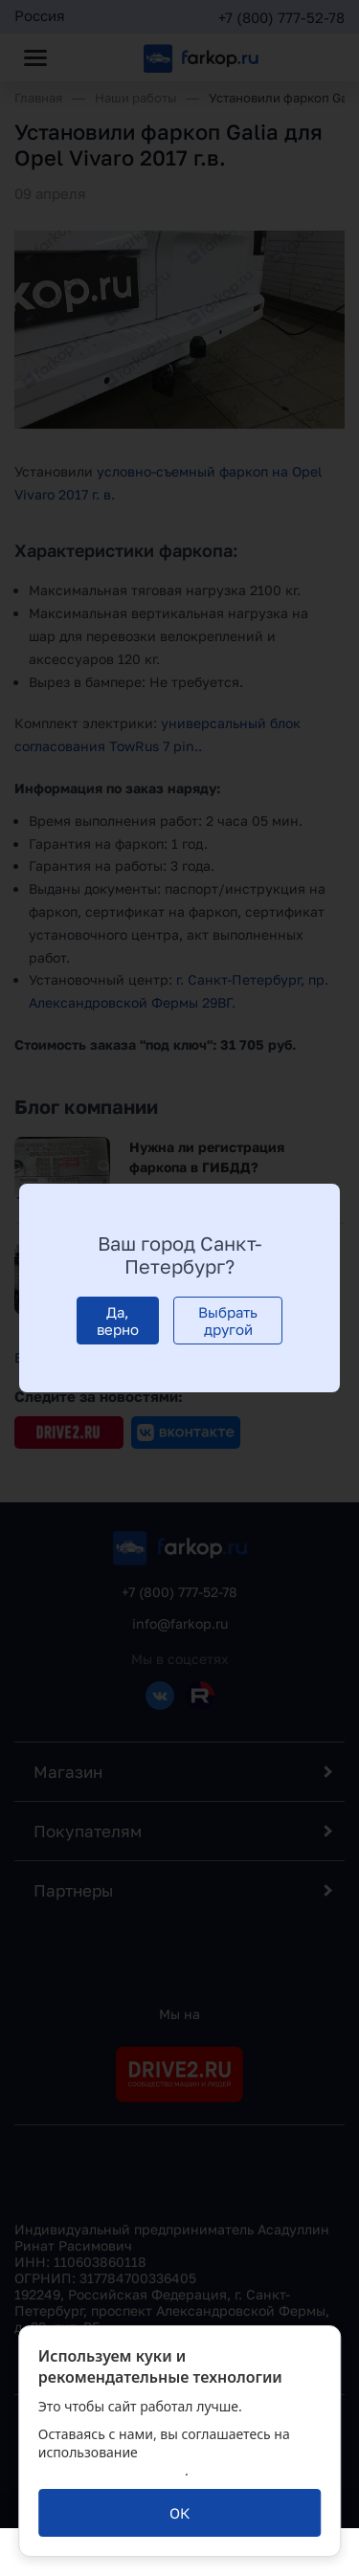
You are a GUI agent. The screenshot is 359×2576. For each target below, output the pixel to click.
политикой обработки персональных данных (161, 2461)
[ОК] (180, 2513)
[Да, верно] (118, 1320)
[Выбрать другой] (227, 1320)
